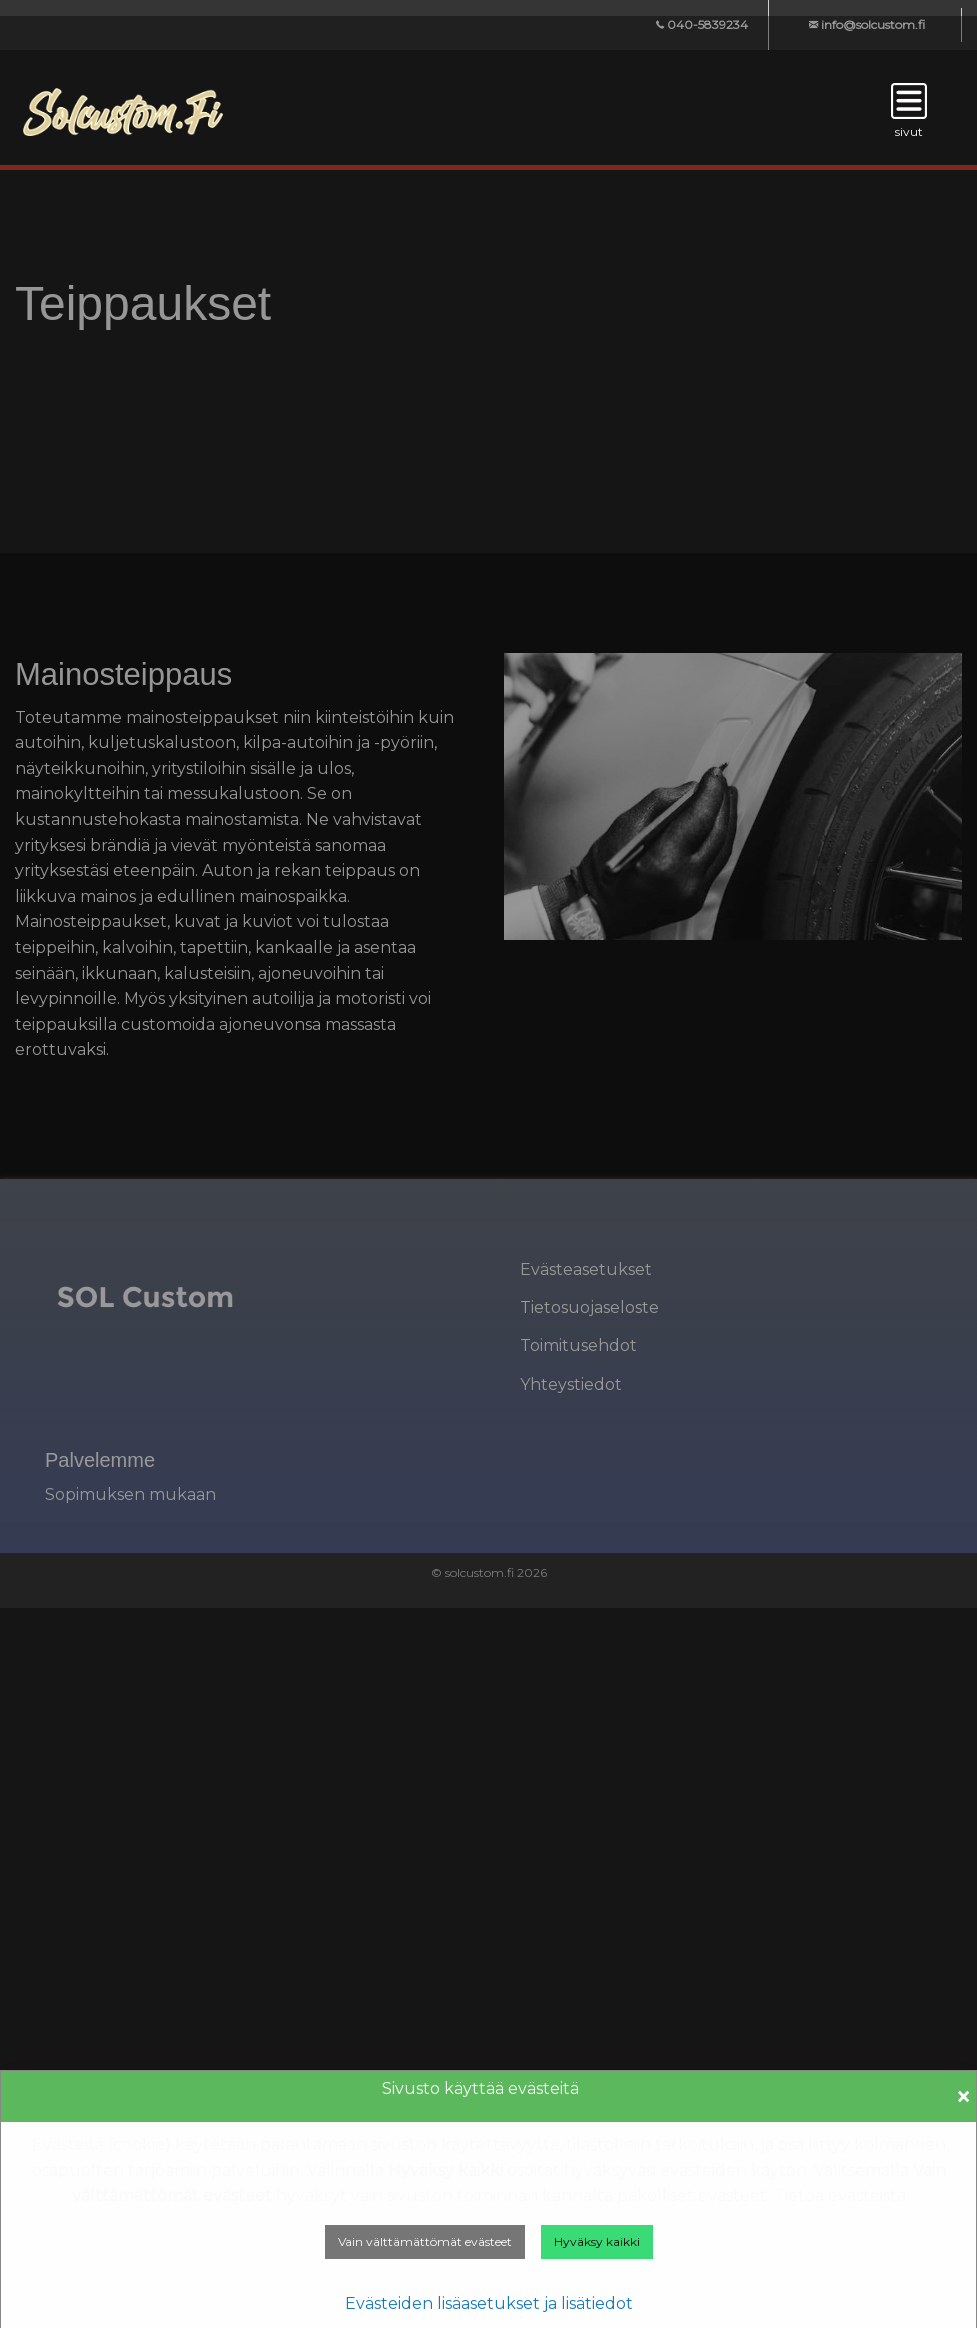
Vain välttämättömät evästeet (425, 2241)
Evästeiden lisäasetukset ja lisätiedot (489, 2303)
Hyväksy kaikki (597, 2241)
